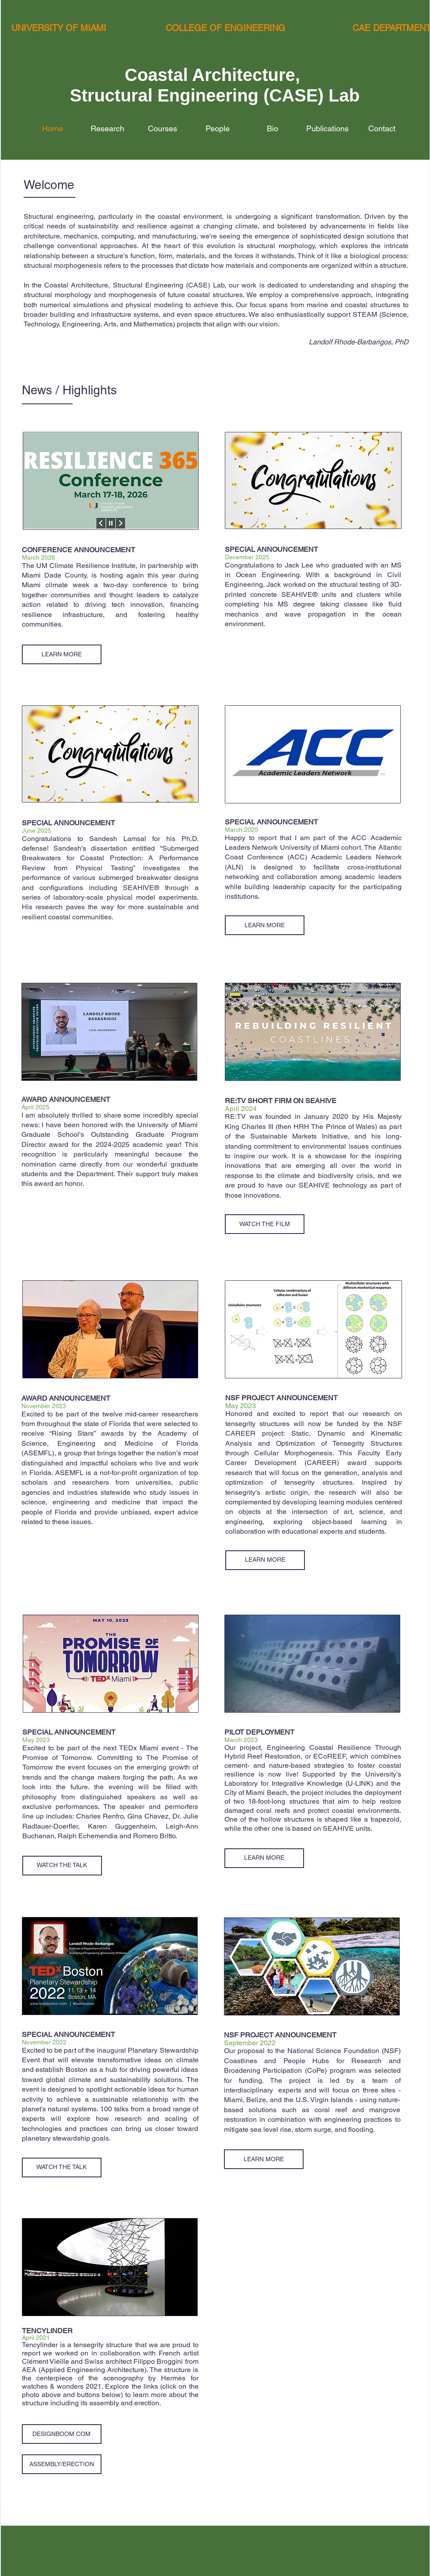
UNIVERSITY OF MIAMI (58, 28)
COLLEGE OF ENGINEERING (225, 28)
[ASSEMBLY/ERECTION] (61, 2464)
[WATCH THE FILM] (264, 1224)
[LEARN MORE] (61, 654)
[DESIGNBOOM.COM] (61, 2434)
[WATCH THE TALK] (62, 1865)
